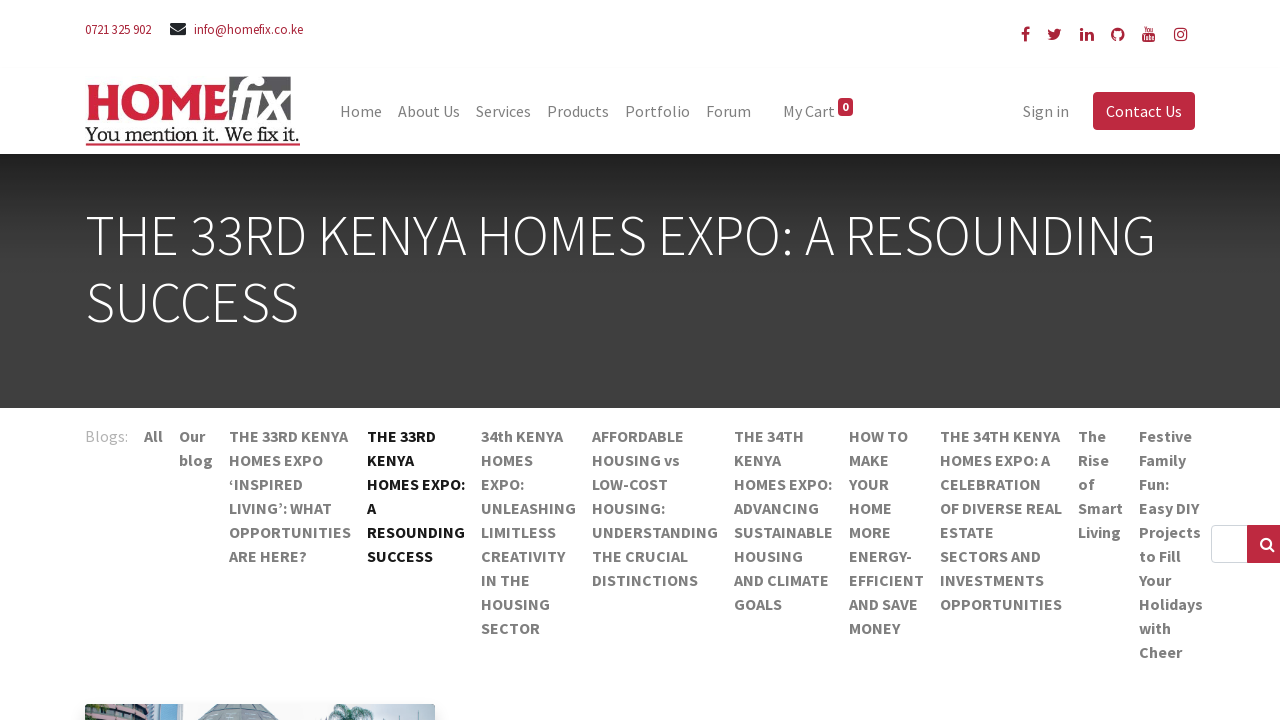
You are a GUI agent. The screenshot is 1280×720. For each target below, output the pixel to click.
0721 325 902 (118, 29)
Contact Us (1144, 111)
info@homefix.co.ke (248, 29)
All (153, 436)
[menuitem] (361, 111)
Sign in (1046, 111)
